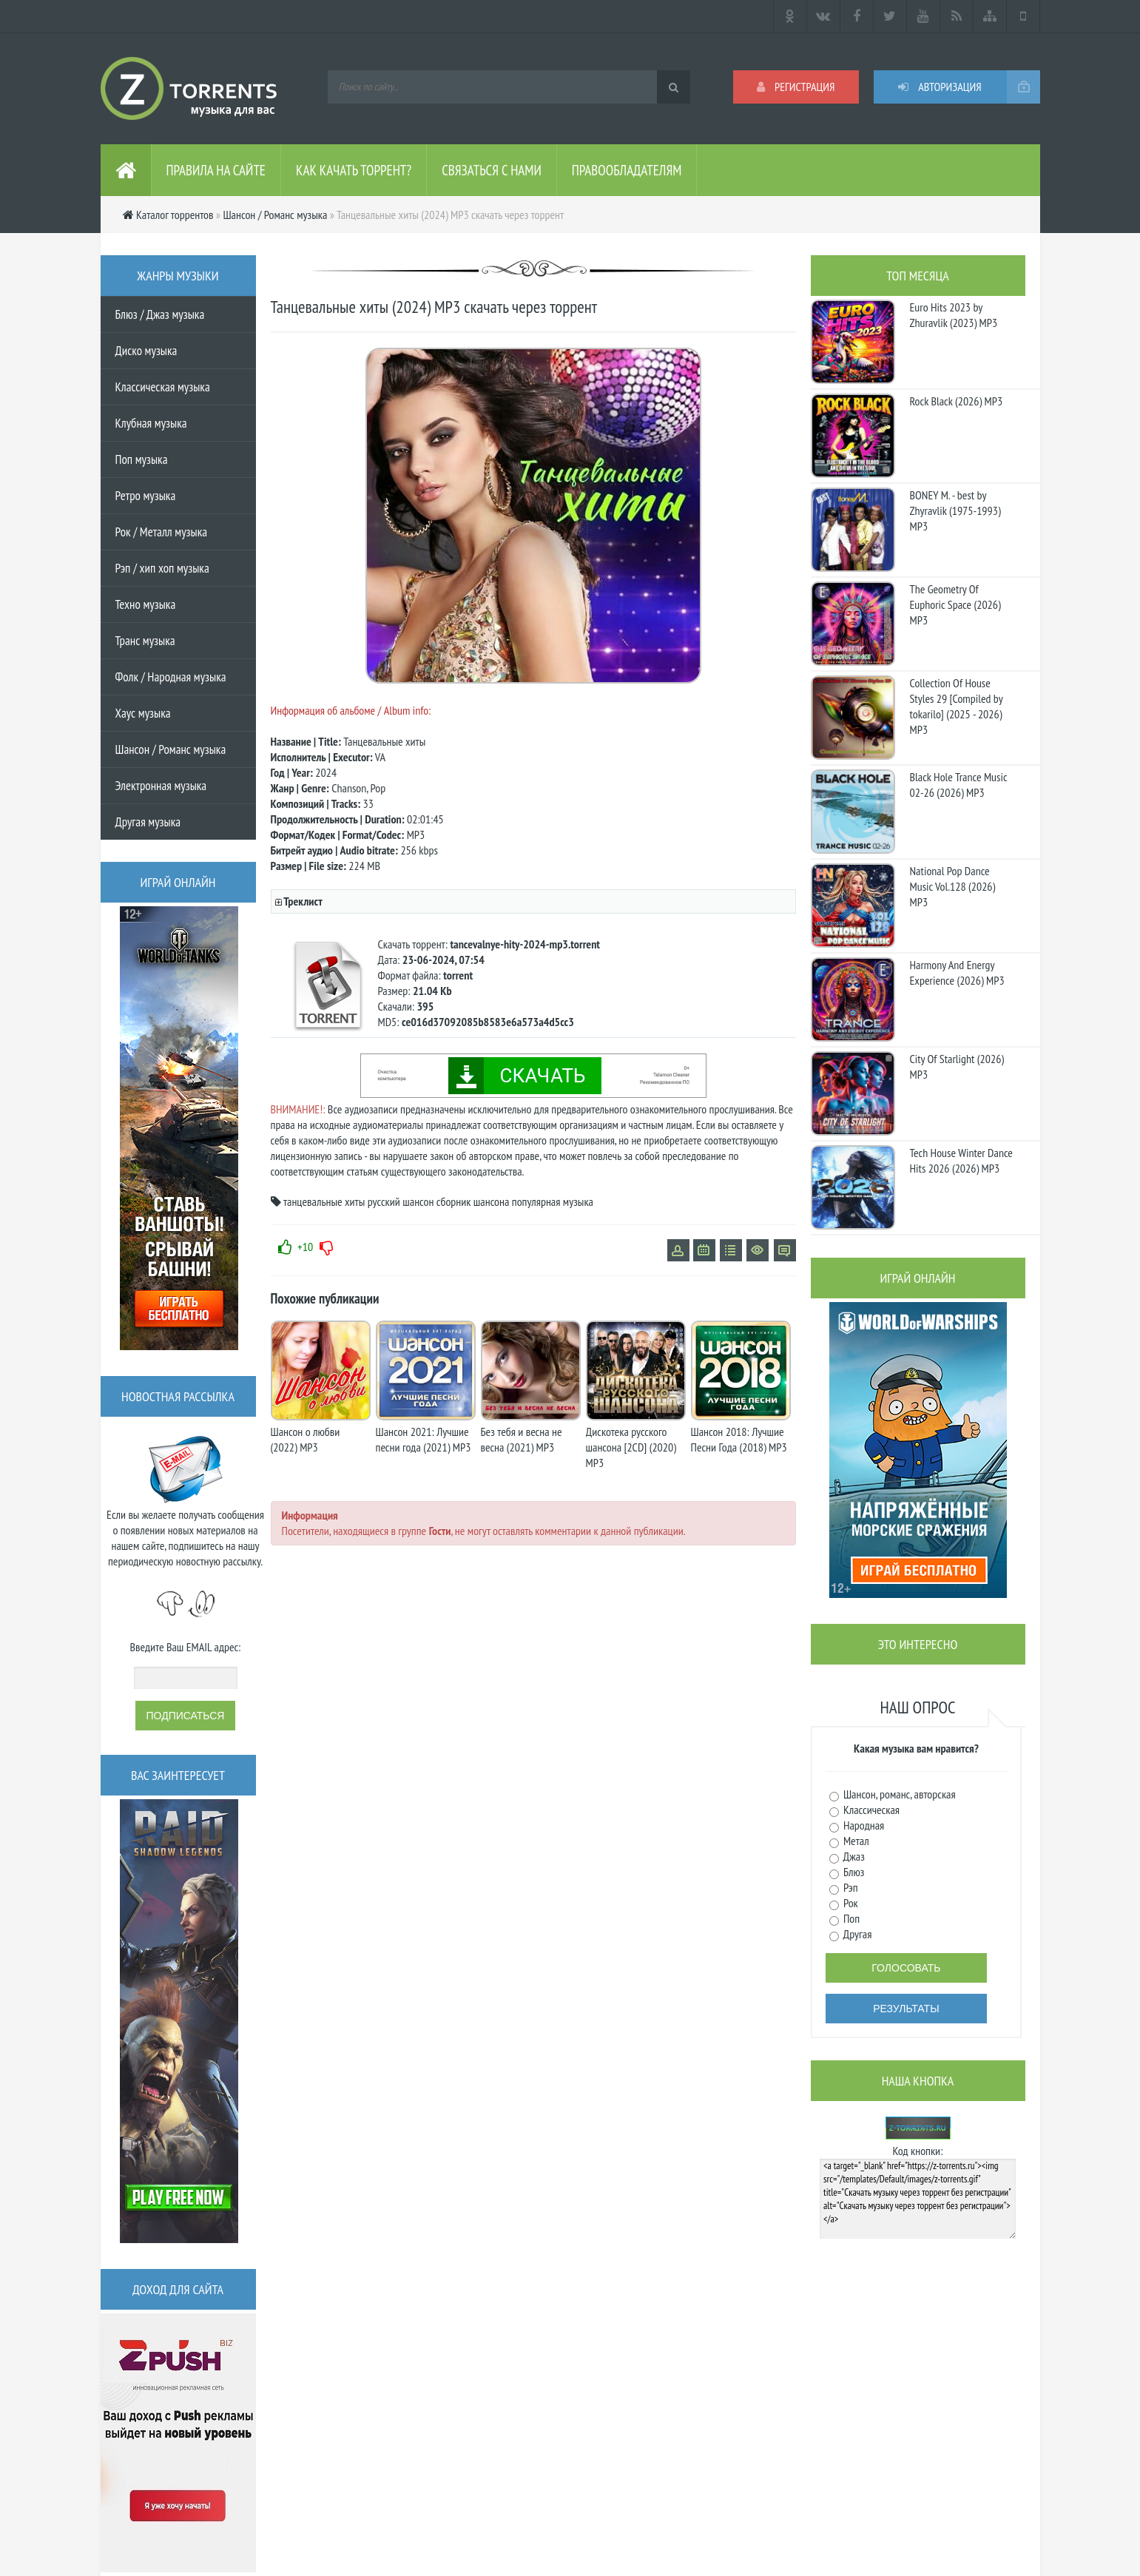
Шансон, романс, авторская (898, 1794)
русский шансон (401, 1201)
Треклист (302, 901)
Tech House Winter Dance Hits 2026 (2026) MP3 (961, 1160)
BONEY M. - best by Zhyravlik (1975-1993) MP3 (955, 510)
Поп (850, 1918)
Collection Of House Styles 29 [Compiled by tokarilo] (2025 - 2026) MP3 (956, 706)
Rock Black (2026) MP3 (956, 401)
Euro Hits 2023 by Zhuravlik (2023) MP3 (954, 315)
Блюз (853, 1871)
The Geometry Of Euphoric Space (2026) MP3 (955, 604)
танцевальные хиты (324, 1201)
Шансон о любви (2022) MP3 (305, 1439)
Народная (863, 1825)
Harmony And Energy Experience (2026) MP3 (957, 972)
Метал (855, 1840)
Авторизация (939, 86)
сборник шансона (473, 1201)
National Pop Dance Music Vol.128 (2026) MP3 (953, 886)
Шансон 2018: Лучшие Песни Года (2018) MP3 (739, 1439)
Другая (856, 1933)
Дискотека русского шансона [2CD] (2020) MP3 (631, 1447)
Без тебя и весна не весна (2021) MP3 (521, 1439)
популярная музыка (552, 1201)
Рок (849, 1902)
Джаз (853, 1856)
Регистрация (796, 86)
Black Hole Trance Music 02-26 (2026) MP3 (959, 784)
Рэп (849, 1887)
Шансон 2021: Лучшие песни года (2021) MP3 (423, 1439)
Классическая (870, 1809)
